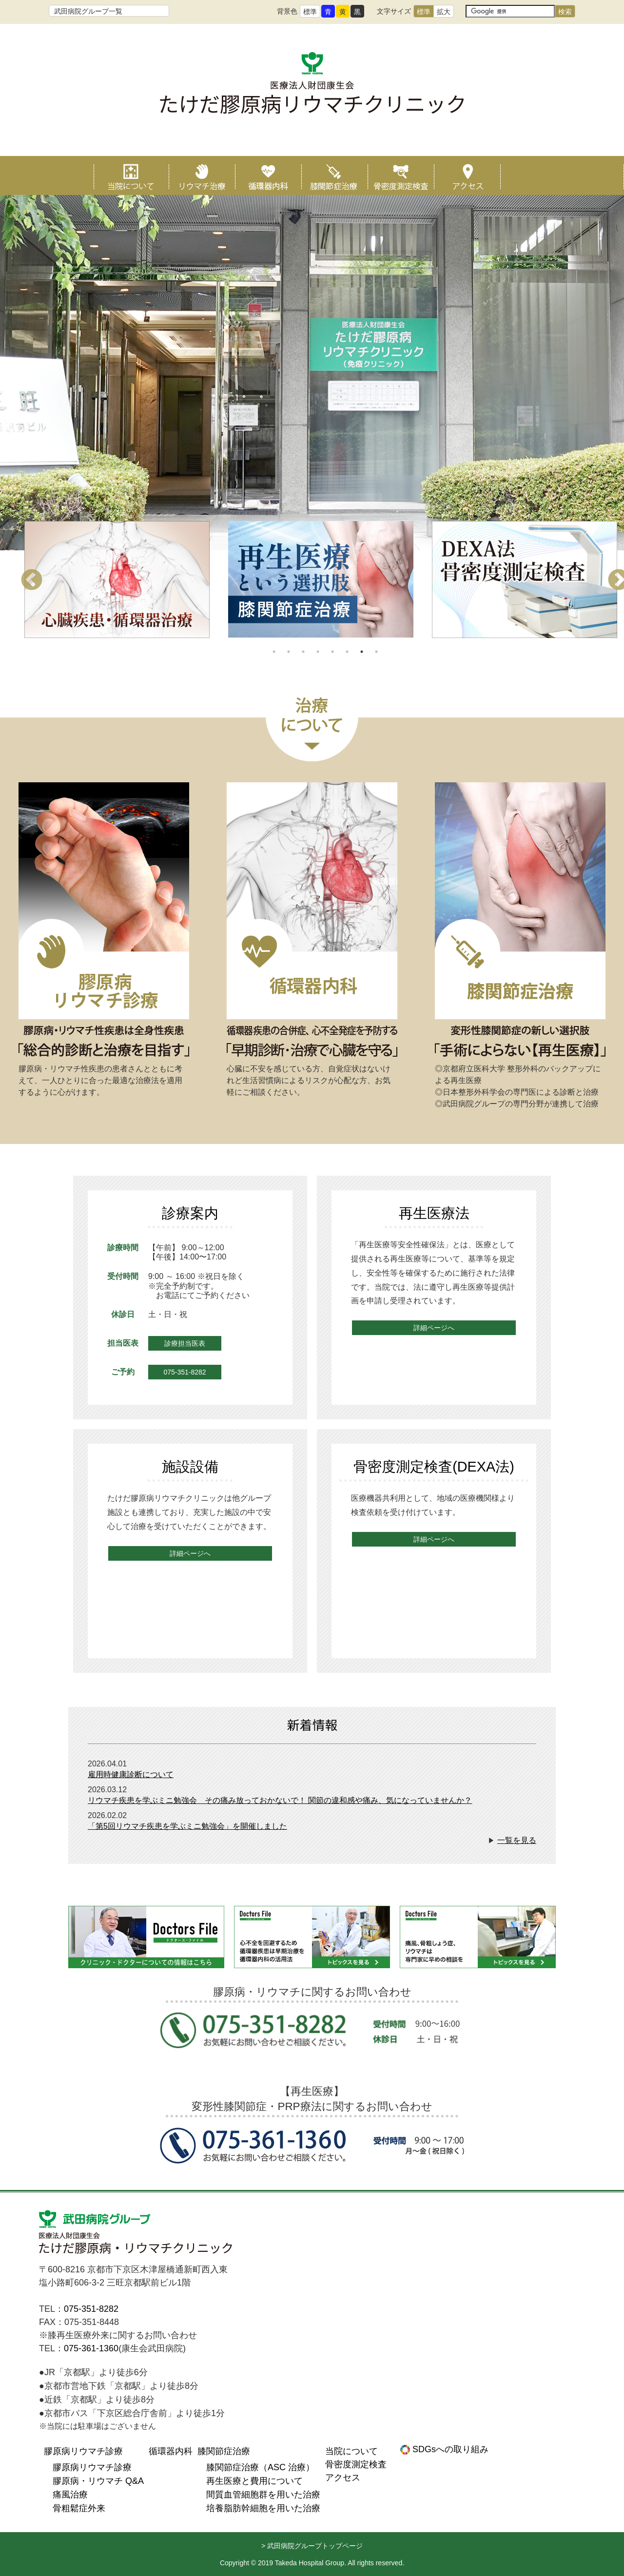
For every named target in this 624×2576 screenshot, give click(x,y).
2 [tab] (288, 652)
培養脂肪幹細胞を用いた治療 (263, 2508)
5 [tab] (332, 652)
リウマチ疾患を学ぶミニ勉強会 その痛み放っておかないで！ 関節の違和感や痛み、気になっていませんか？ (280, 1800)
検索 (565, 11)
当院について (127, 175)
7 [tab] (362, 652)
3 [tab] (303, 652)
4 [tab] (318, 652)
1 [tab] (274, 652)
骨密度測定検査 (401, 175)
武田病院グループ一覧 (88, 11)
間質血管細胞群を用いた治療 (263, 2494)
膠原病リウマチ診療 (83, 2451)
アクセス (467, 175)
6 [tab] (347, 652)
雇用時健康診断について (131, 1774)
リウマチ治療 (202, 175)
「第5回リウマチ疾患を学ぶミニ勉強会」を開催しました (187, 1826)
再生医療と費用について (254, 2481)
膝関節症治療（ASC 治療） (260, 2467)
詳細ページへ (433, 1328)
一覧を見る (516, 1840)
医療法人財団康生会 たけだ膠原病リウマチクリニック (136, 2233)
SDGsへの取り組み (449, 2449)
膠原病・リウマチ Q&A (98, 2481)
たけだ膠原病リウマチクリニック (312, 94)
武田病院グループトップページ (315, 2546)
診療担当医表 (184, 1343)
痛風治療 (70, 2494)
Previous (32, 580)
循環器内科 (268, 175)
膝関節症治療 (334, 175)
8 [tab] (376, 652)
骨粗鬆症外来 (79, 2508)
